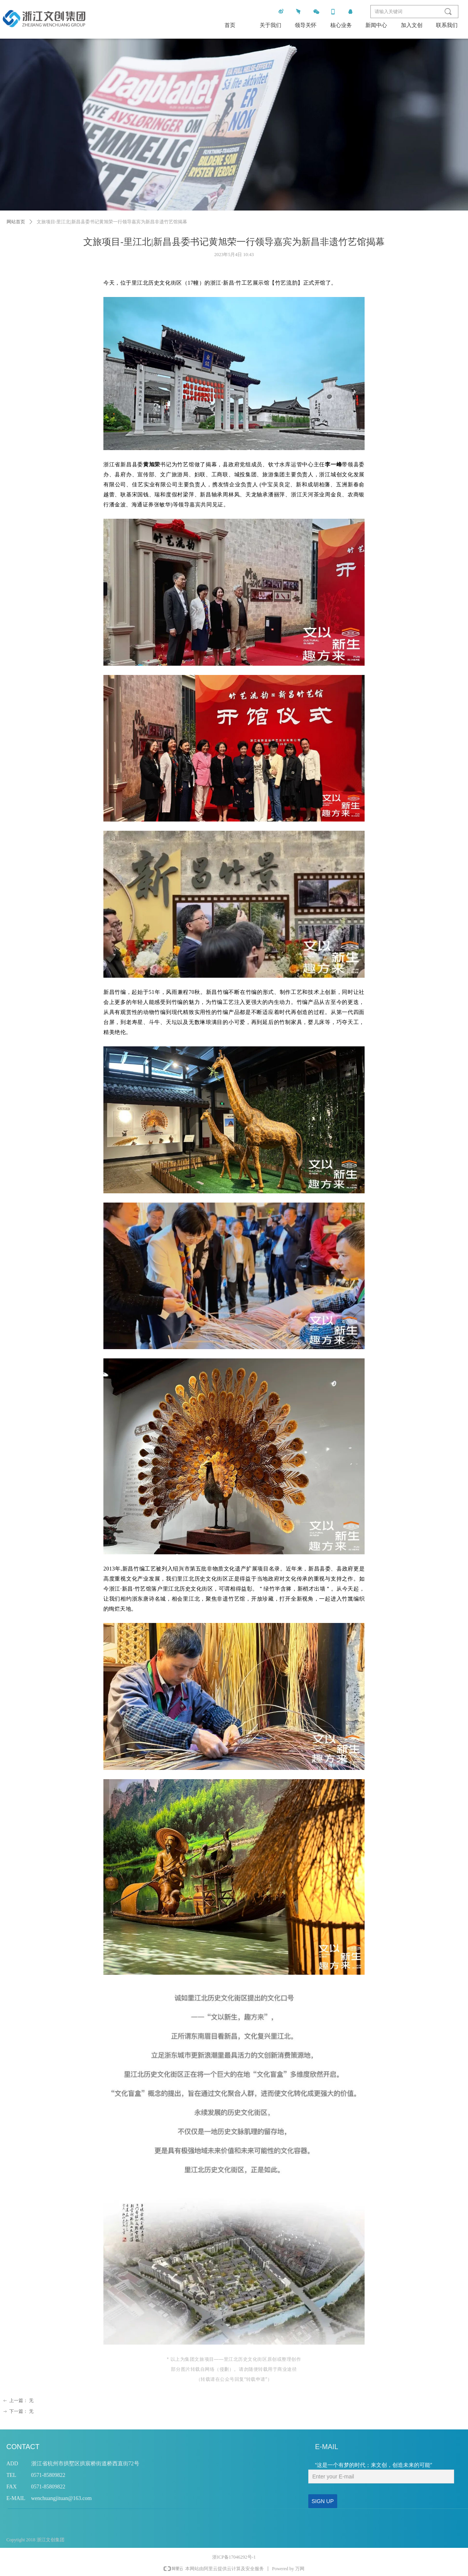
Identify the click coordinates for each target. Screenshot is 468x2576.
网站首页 (16, 221)
